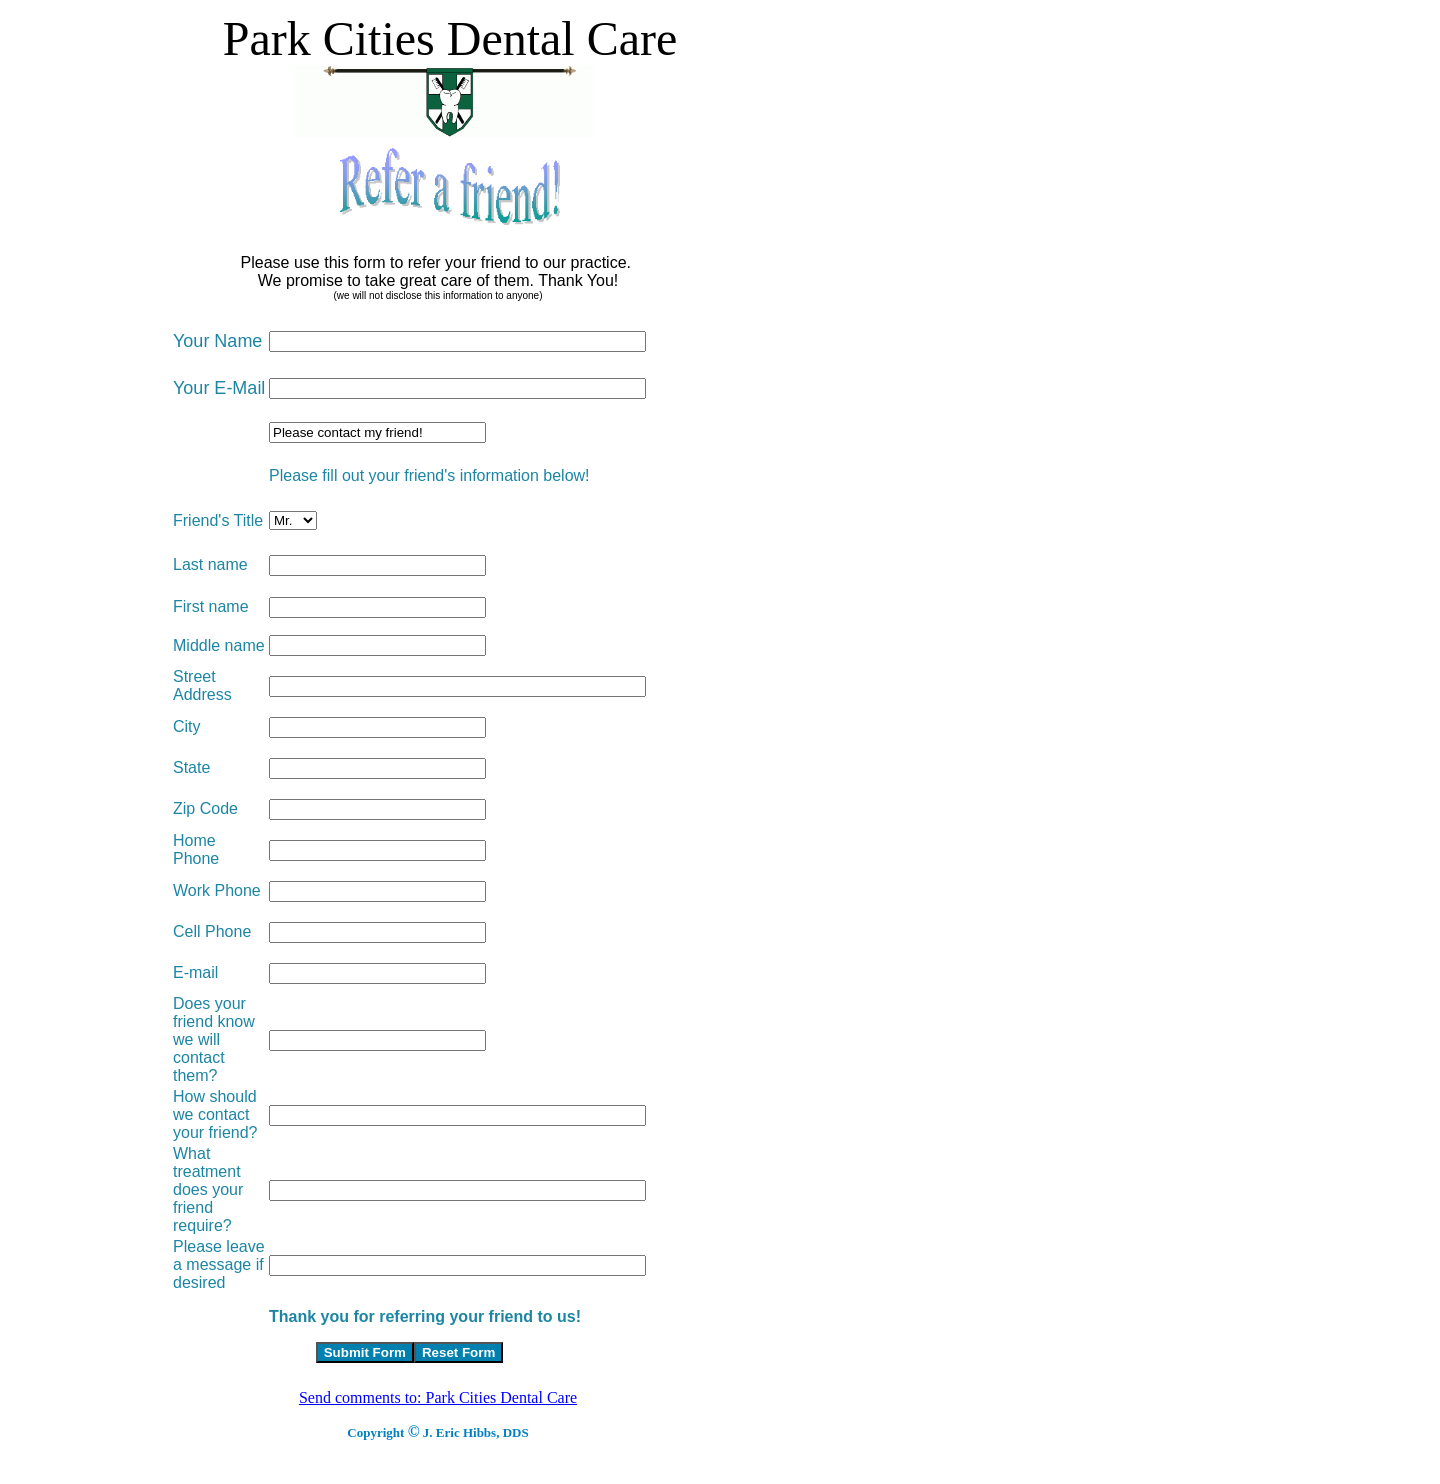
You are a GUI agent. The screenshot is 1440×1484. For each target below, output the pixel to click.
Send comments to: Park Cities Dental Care (438, 1397)
